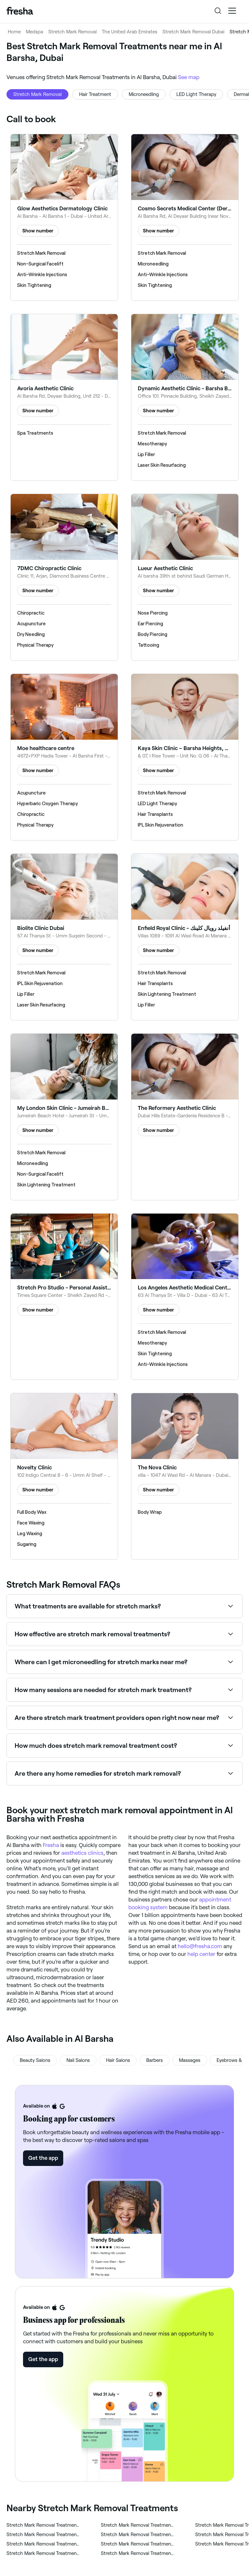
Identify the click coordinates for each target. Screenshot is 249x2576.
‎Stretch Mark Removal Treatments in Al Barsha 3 (43, 2525)
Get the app (43, 2158)
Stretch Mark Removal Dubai (193, 31)
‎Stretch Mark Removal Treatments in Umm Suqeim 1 (137, 2553)
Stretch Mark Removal (72, 31)
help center (201, 1954)
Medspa (34, 31)
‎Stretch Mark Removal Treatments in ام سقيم (137, 2525)
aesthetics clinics (82, 1853)
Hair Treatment (95, 94)
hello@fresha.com (200, 1946)
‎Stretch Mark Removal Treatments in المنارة (137, 2544)
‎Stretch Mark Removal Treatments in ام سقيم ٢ (43, 2553)
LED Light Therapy (196, 94)
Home (14, 31)
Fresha (51, 1845)
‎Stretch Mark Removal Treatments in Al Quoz (43, 2544)
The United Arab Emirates (129, 31)
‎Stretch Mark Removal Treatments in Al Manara (43, 2534)
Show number (37, 230)
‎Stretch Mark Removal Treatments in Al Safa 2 (137, 2534)
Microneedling (144, 94)
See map (188, 77)
